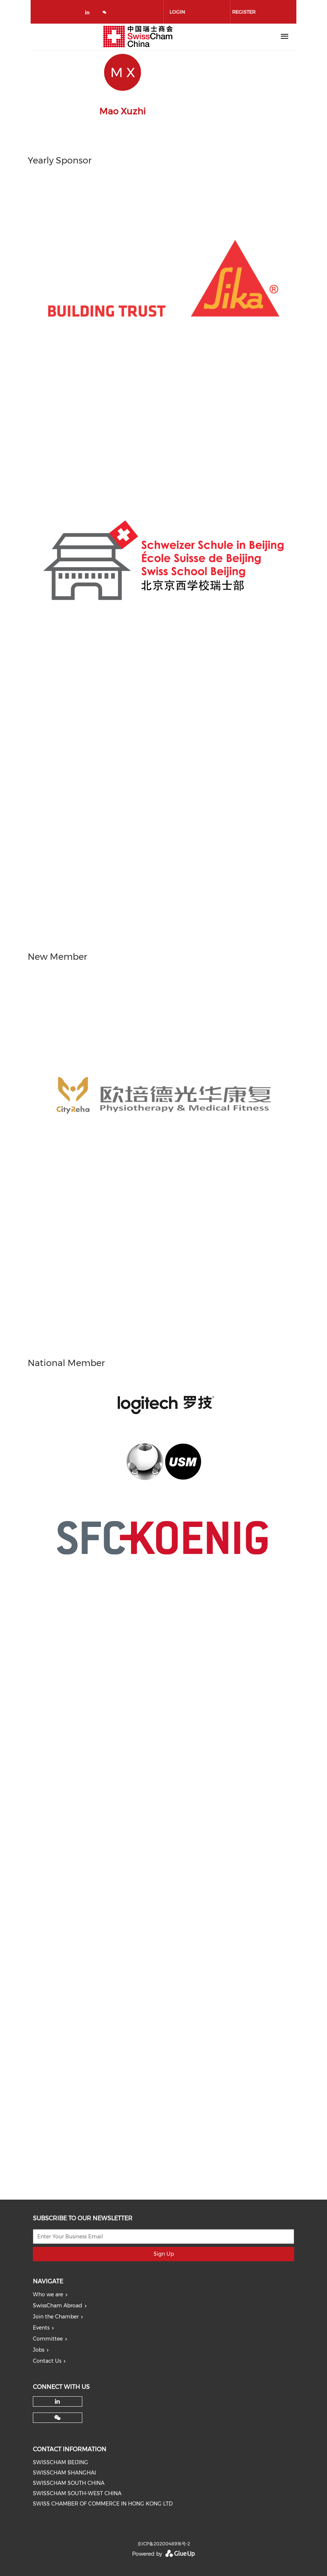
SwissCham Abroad (57, 2305)
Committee (48, 2338)
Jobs (38, 2349)
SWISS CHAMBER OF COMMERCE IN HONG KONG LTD (103, 2503)
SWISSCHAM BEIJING (60, 2462)
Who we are (48, 2294)
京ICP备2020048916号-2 (163, 2543)
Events (41, 2327)
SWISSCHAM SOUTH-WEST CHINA (77, 2493)
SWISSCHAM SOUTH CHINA (68, 2483)
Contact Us (47, 2361)
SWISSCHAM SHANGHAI (64, 2472)
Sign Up (164, 2254)
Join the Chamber (56, 2316)
